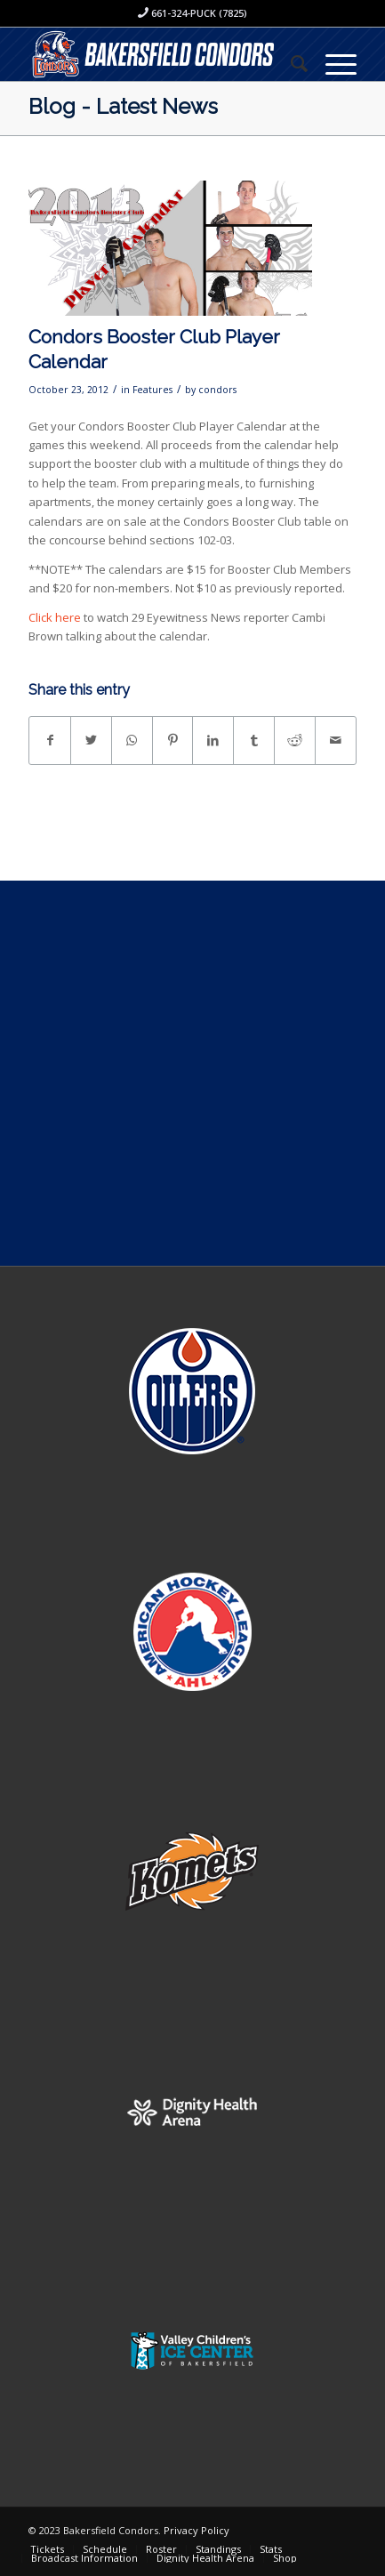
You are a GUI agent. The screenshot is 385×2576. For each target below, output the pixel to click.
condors (217, 389)
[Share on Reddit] (295, 740)
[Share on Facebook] (49, 740)
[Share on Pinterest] (173, 740)
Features (152, 389)
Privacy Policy (196, 2530)
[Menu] (332, 63)
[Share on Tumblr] (254, 740)
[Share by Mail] (336, 740)
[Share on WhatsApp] (132, 740)
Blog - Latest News (123, 106)
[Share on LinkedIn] (213, 740)
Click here (54, 617)
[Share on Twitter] (91, 740)
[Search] (290, 63)
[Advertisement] (192, 1073)
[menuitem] (290, 63)
